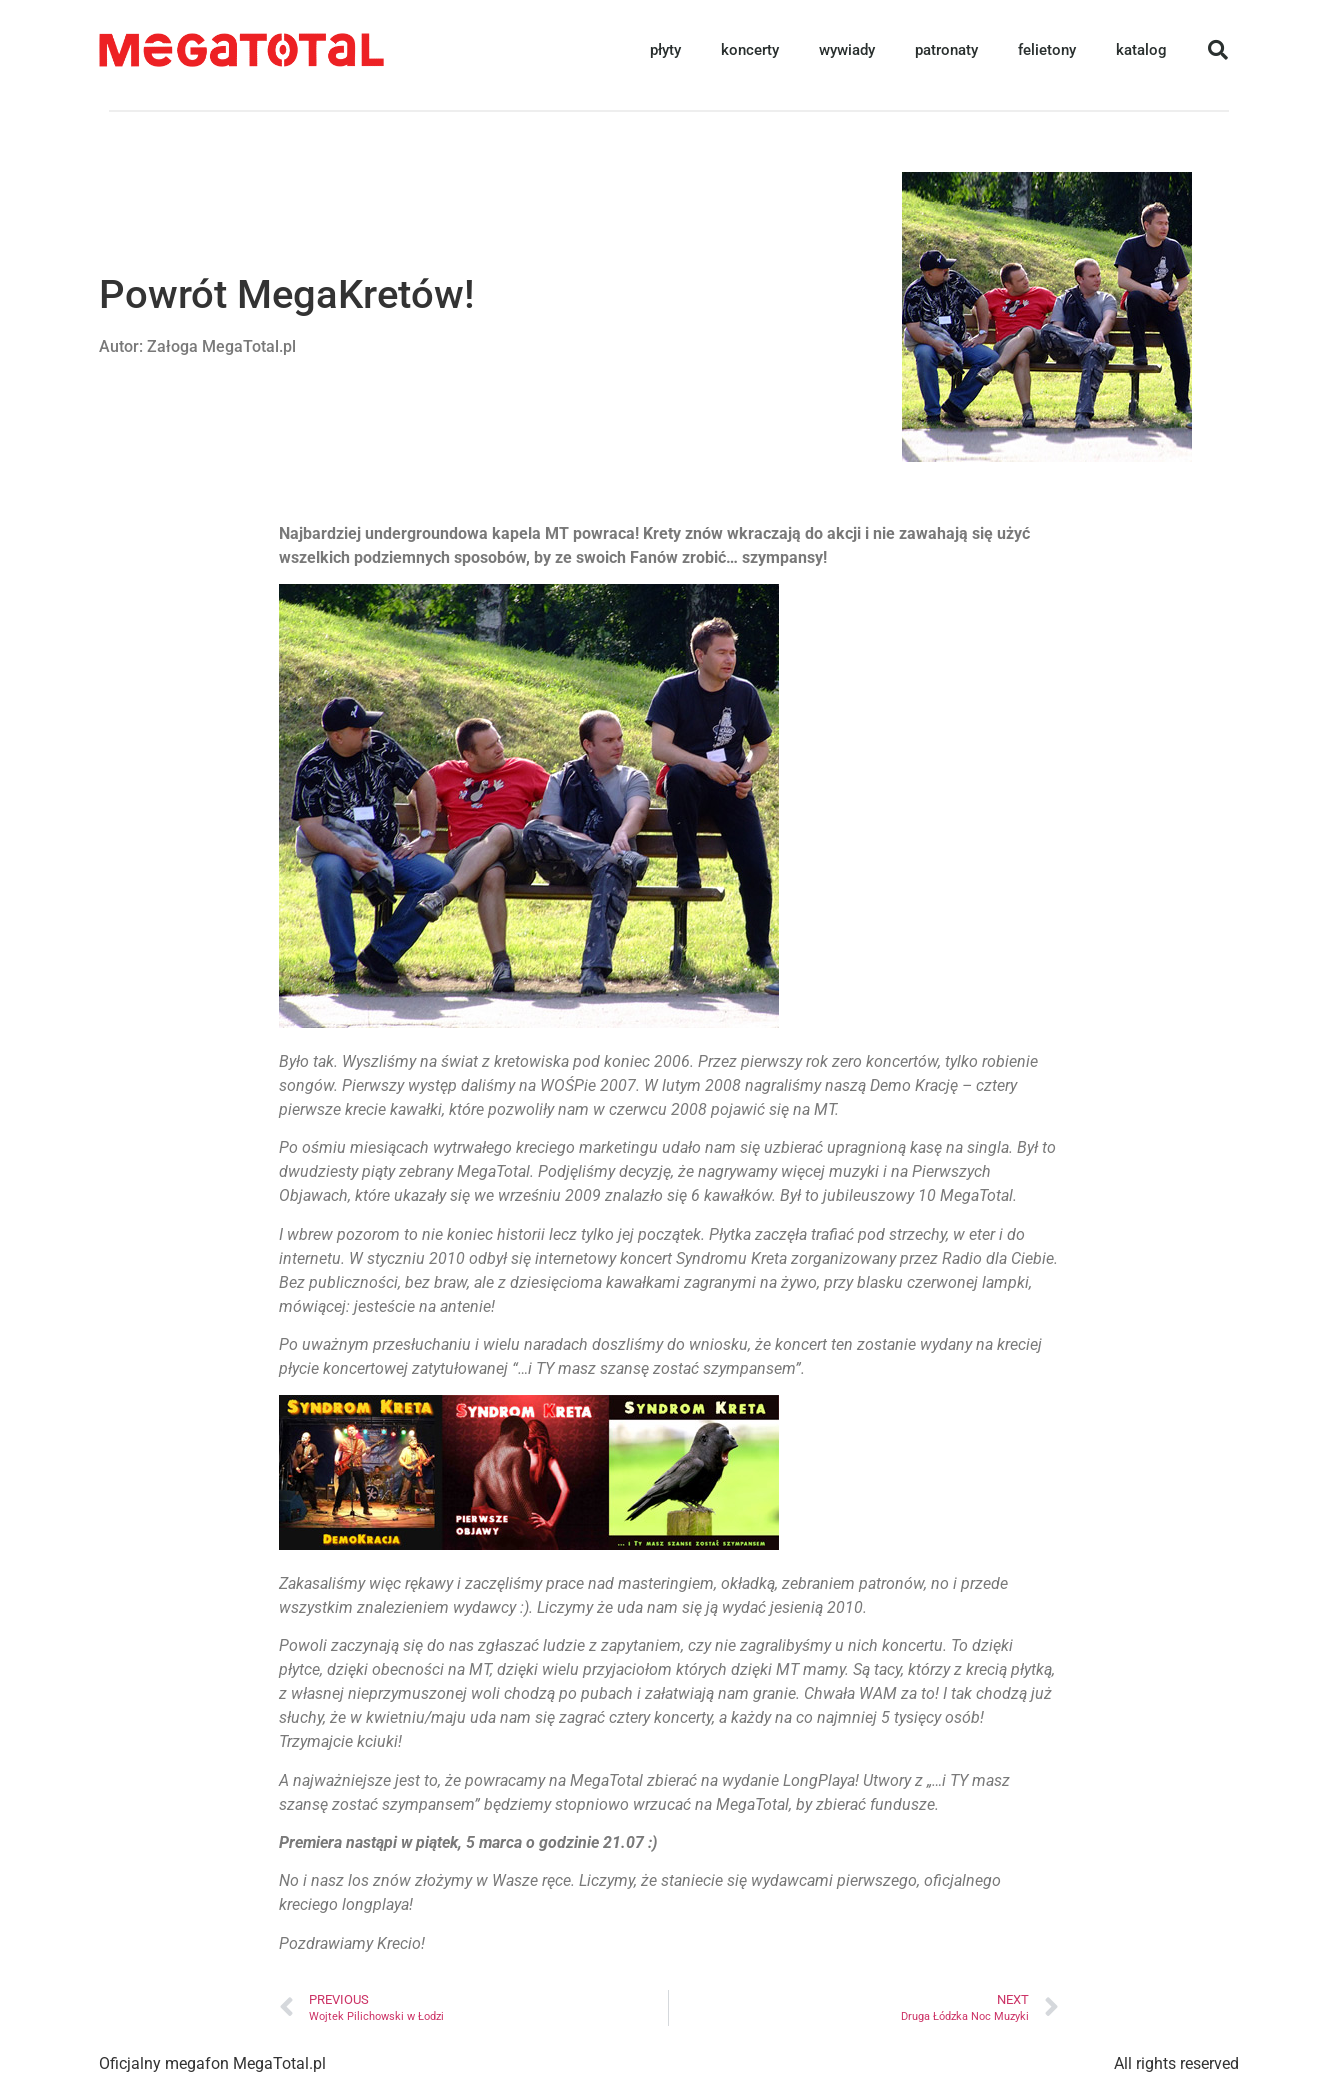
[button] (1218, 50)
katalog (1141, 50)
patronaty (946, 50)
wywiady (847, 50)
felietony (1047, 50)
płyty (665, 50)
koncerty (750, 50)
